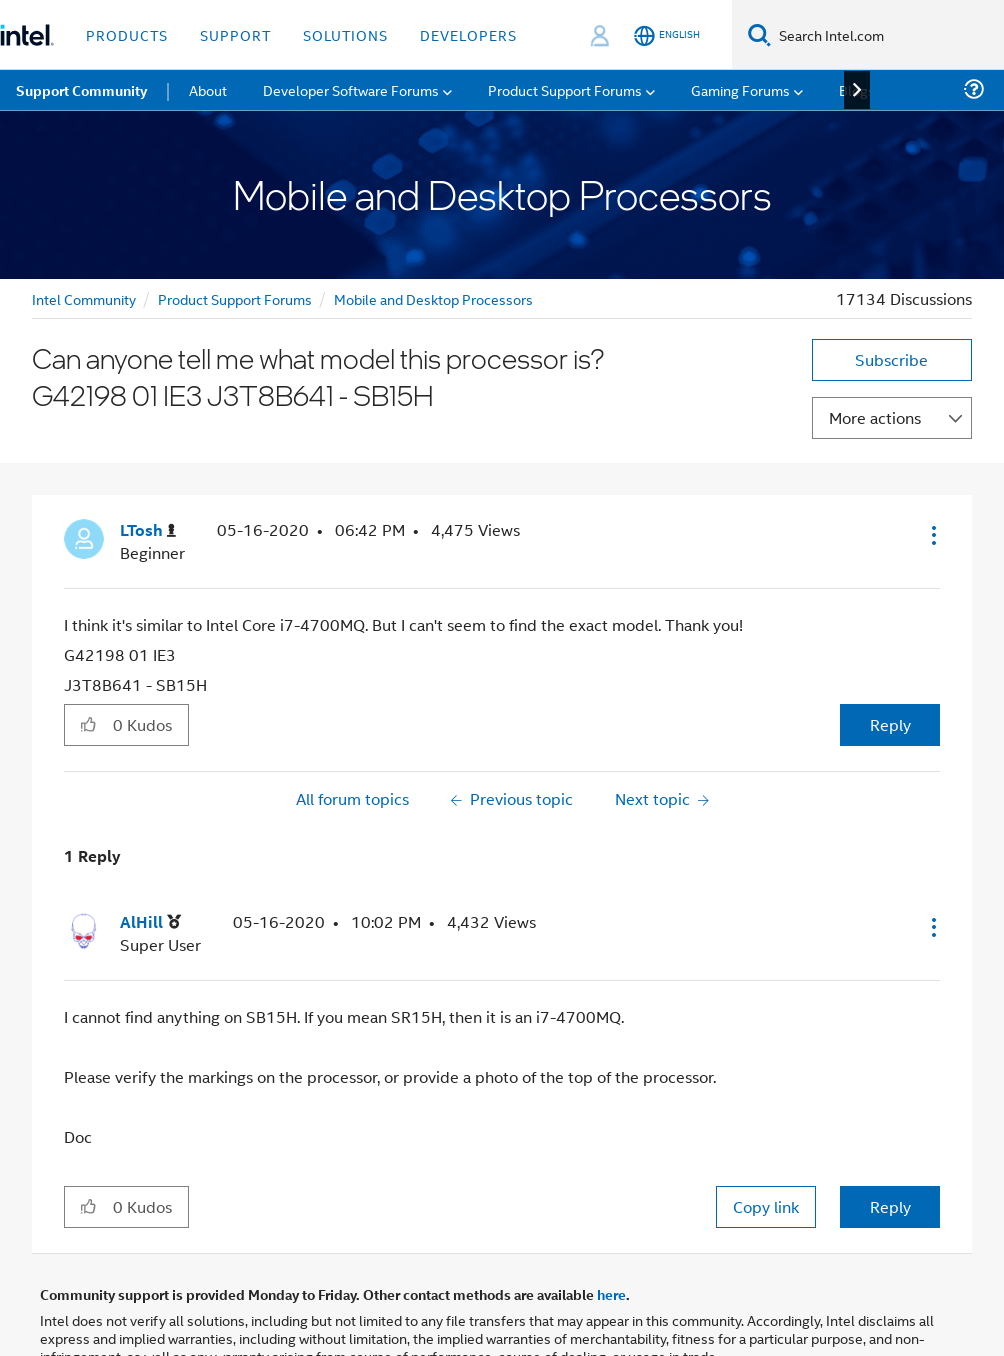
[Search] (759, 34)
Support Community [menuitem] (81, 90)
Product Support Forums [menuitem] (565, 89)
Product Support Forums (235, 298)
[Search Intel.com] (887, 35)
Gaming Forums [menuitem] (740, 89)
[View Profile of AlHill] (150, 922)
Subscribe (891, 359)
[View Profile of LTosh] (148, 530)
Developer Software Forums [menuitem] (351, 89)
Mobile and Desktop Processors (433, 298)
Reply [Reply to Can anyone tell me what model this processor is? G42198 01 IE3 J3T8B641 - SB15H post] (890, 724)
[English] (667, 35)
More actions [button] (875, 417)
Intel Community (84, 298)
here (611, 1294)
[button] (932, 535)
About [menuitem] (208, 89)
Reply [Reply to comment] (890, 1206)
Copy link (766, 1206)
